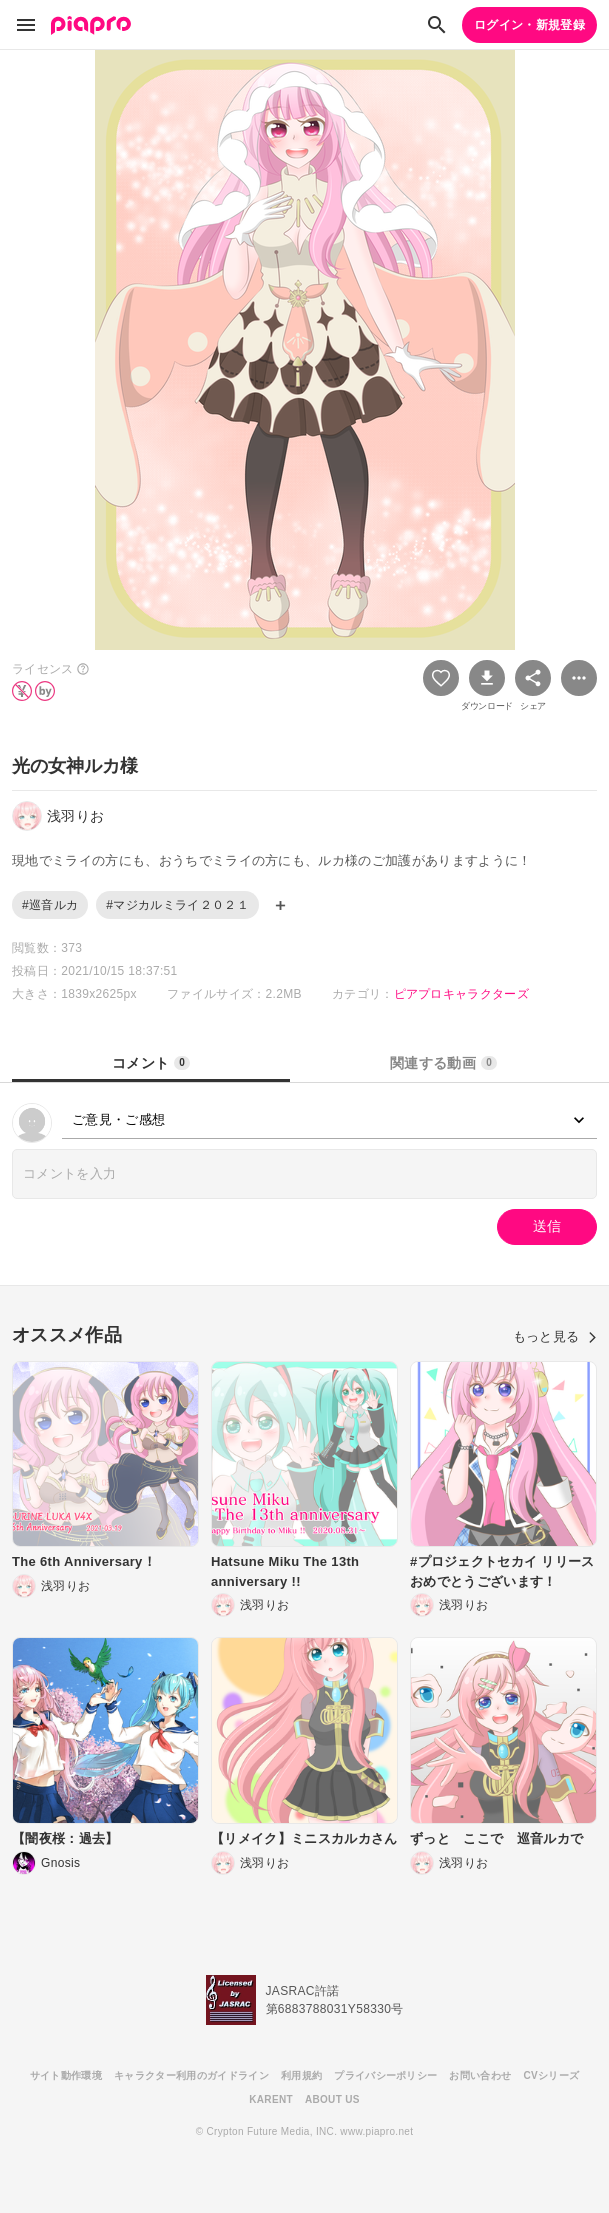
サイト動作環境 (66, 2075)
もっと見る (555, 1336)
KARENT (271, 2099)
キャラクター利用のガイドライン (191, 2075)
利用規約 (301, 2075)
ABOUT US (332, 2099)
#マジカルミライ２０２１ (177, 905)
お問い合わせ (480, 2075)
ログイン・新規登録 (529, 25)
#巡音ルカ (50, 905)
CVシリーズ (551, 2075)
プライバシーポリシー (385, 2075)
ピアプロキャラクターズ (462, 994)
